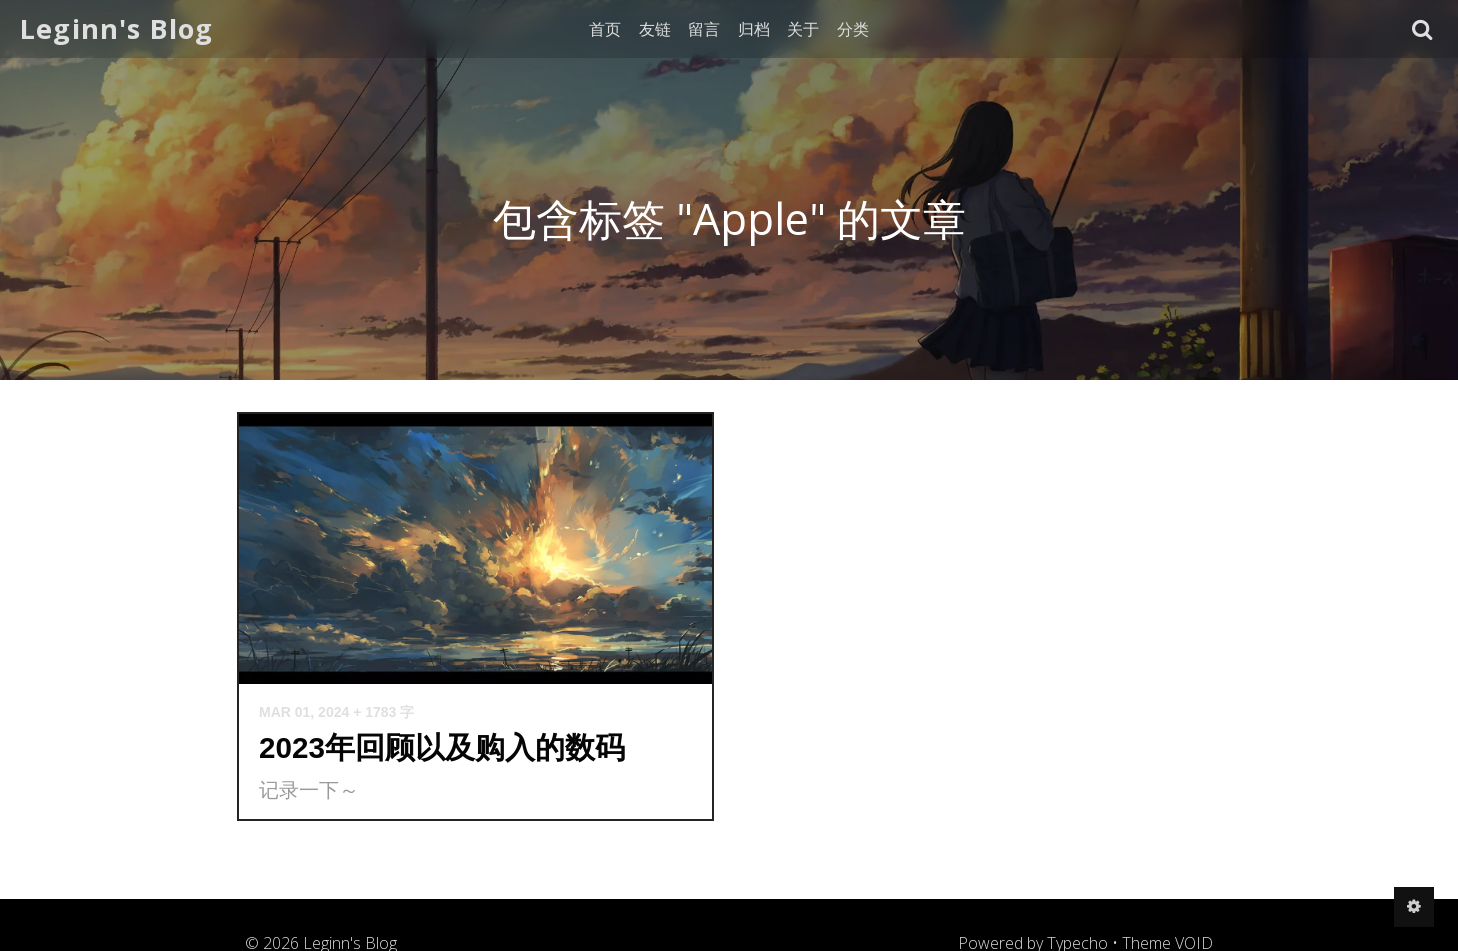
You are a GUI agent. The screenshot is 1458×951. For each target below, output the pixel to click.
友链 (655, 29)
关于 (803, 29)
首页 (605, 29)
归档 (754, 29)
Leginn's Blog (117, 28)
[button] (1422, 29)
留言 (704, 29)
